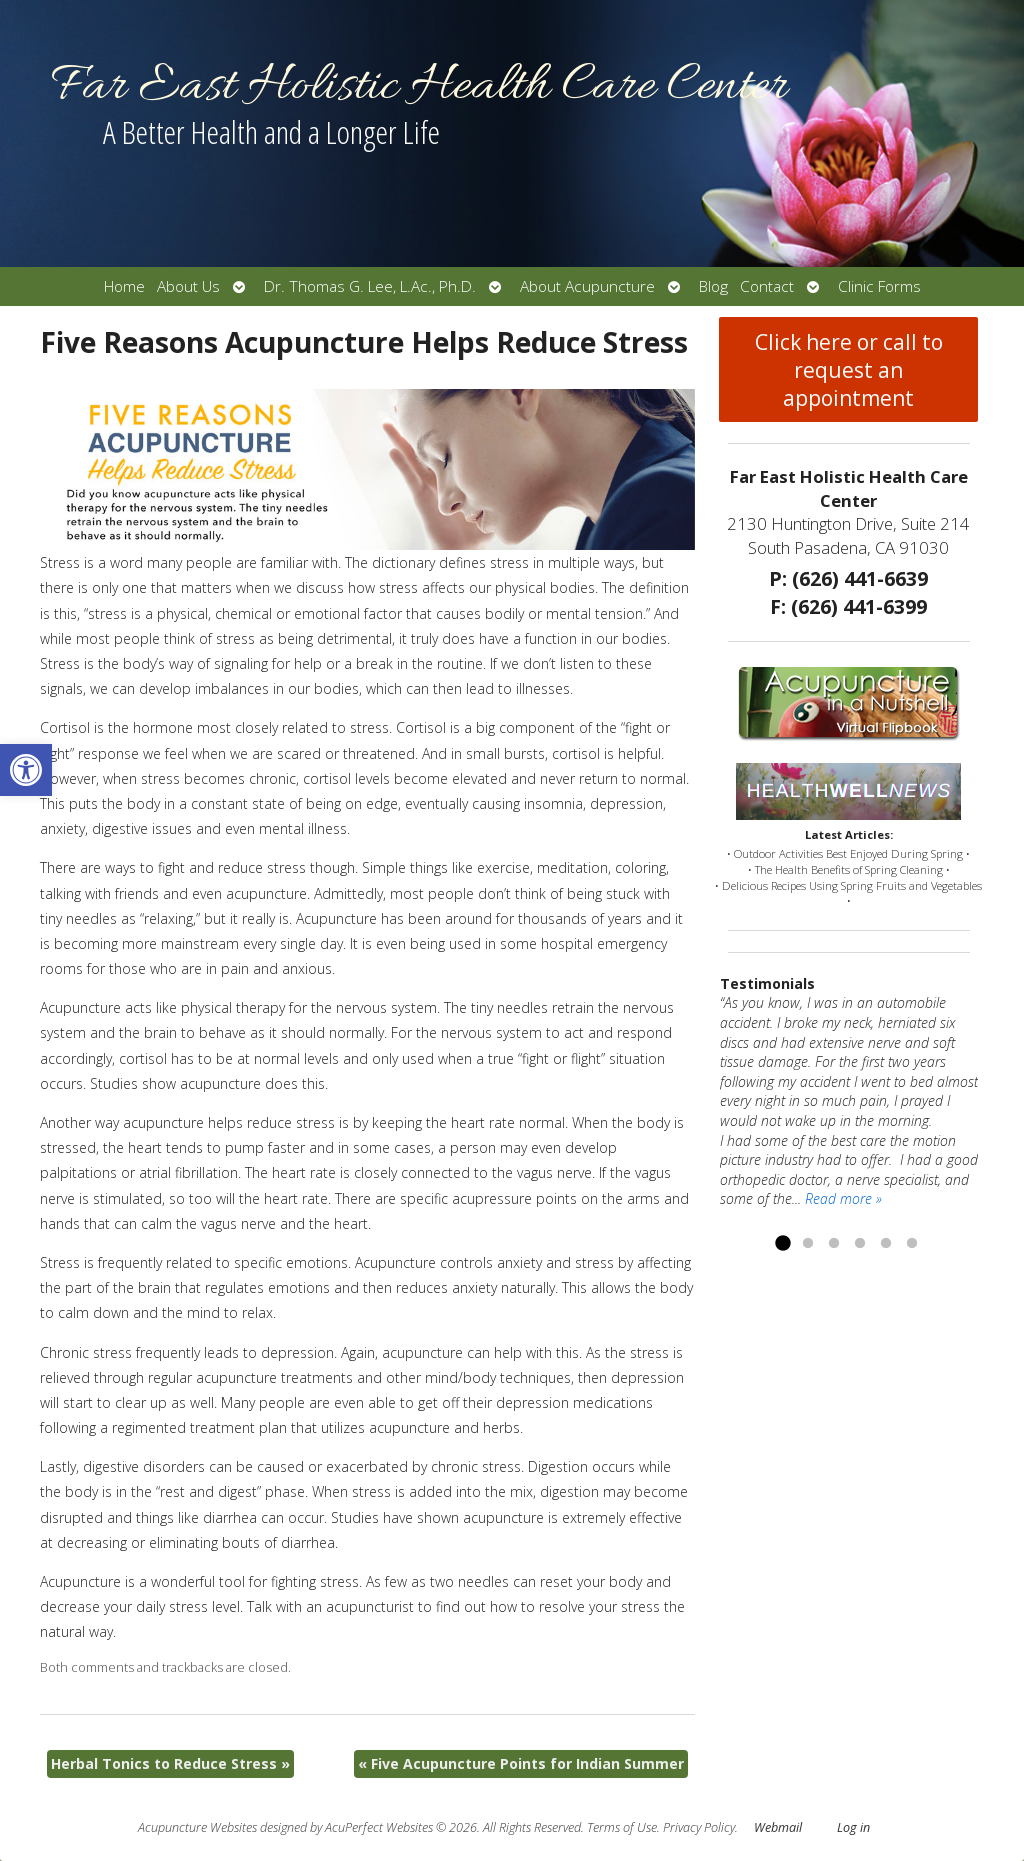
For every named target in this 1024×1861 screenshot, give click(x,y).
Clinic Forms (879, 286)
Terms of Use (622, 1827)
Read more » (843, 1198)
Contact (767, 286)
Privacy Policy (699, 1827)
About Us (188, 286)
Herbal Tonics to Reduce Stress (170, 1763)
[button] (26, 770)
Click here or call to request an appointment (849, 370)
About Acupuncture (587, 286)
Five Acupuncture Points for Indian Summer (521, 1763)
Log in (853, 1827)
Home (124, 286)
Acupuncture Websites (197, 1827)
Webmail (778, 1827)
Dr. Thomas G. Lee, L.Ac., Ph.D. (370, 286)
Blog (713, 286)
